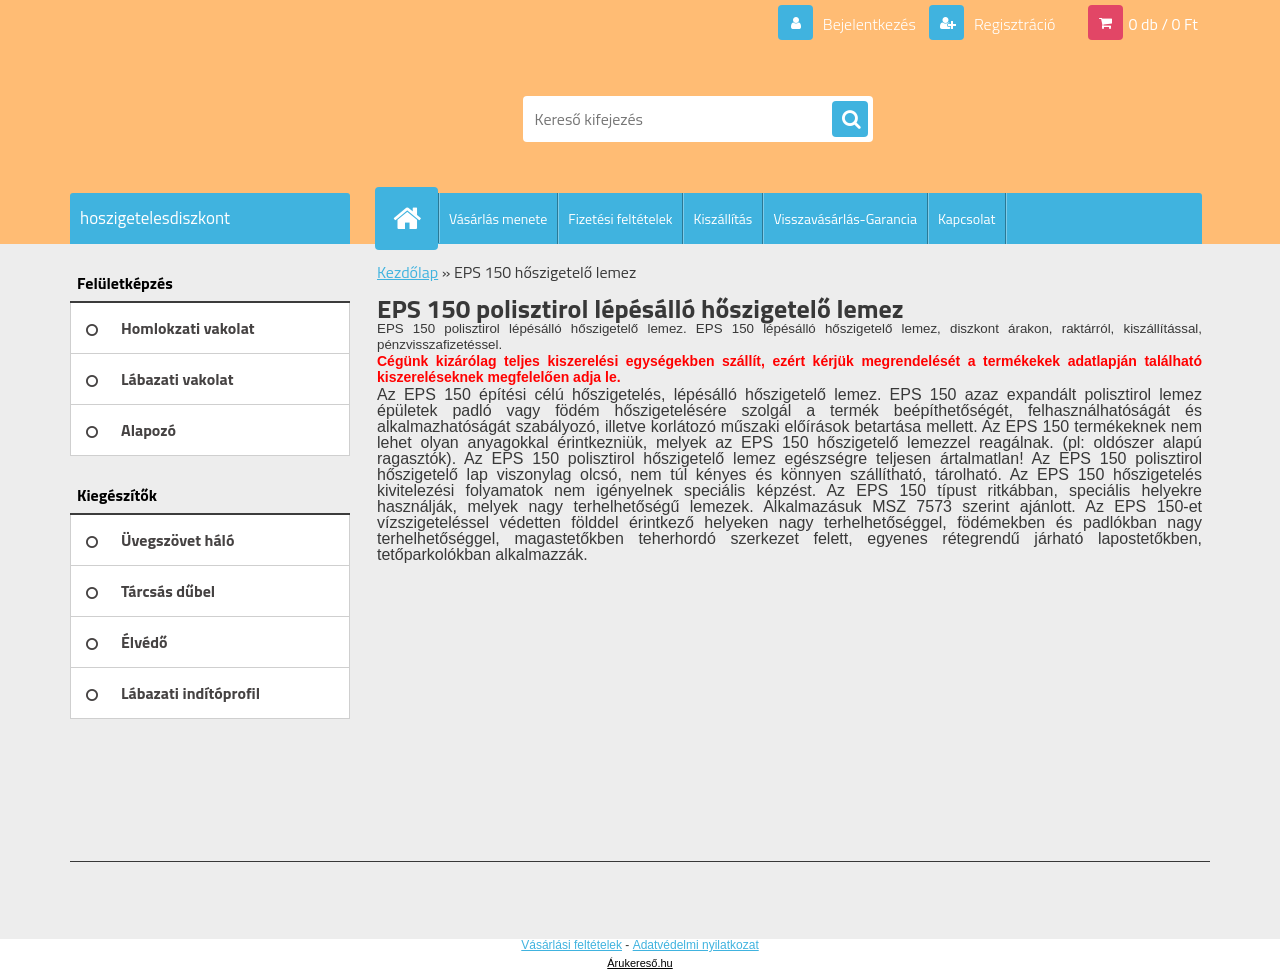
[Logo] (207, 119)
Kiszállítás (722, 218)
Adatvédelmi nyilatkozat (696, 945)
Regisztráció (1012, 24)
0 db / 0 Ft (1163, 24)
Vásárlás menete (498, 218)
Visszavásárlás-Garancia (845, 218)
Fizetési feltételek (620, 218)
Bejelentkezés (869, 24)
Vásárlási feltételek (571, 945)
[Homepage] (415, 218)
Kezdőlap (407, 272)
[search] (850, 120)
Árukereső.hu (639, 963)
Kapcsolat (967, 218)
